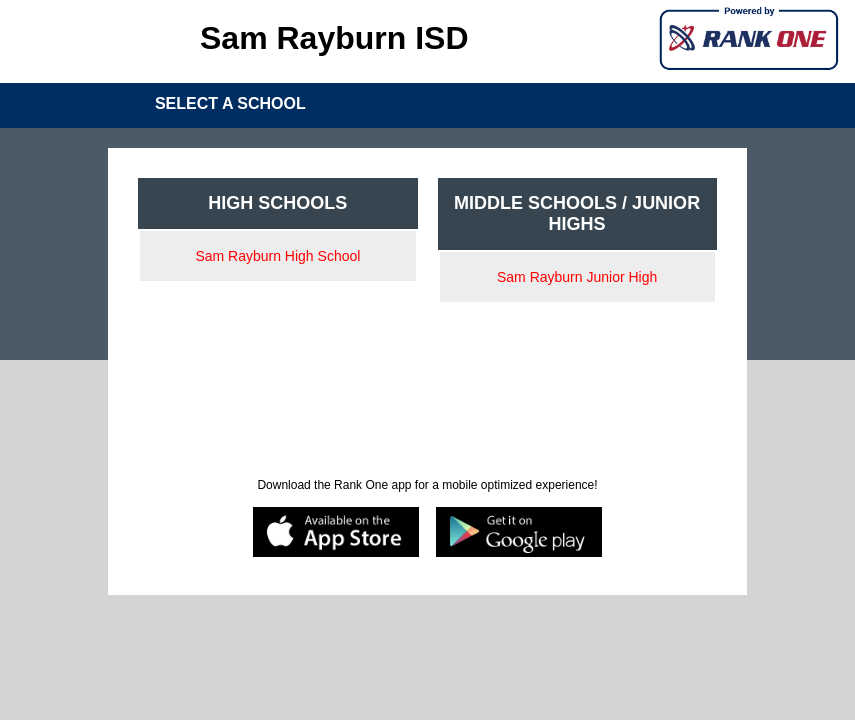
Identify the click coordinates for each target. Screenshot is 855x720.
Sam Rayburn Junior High (577, 277)
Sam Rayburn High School (277, 256)
